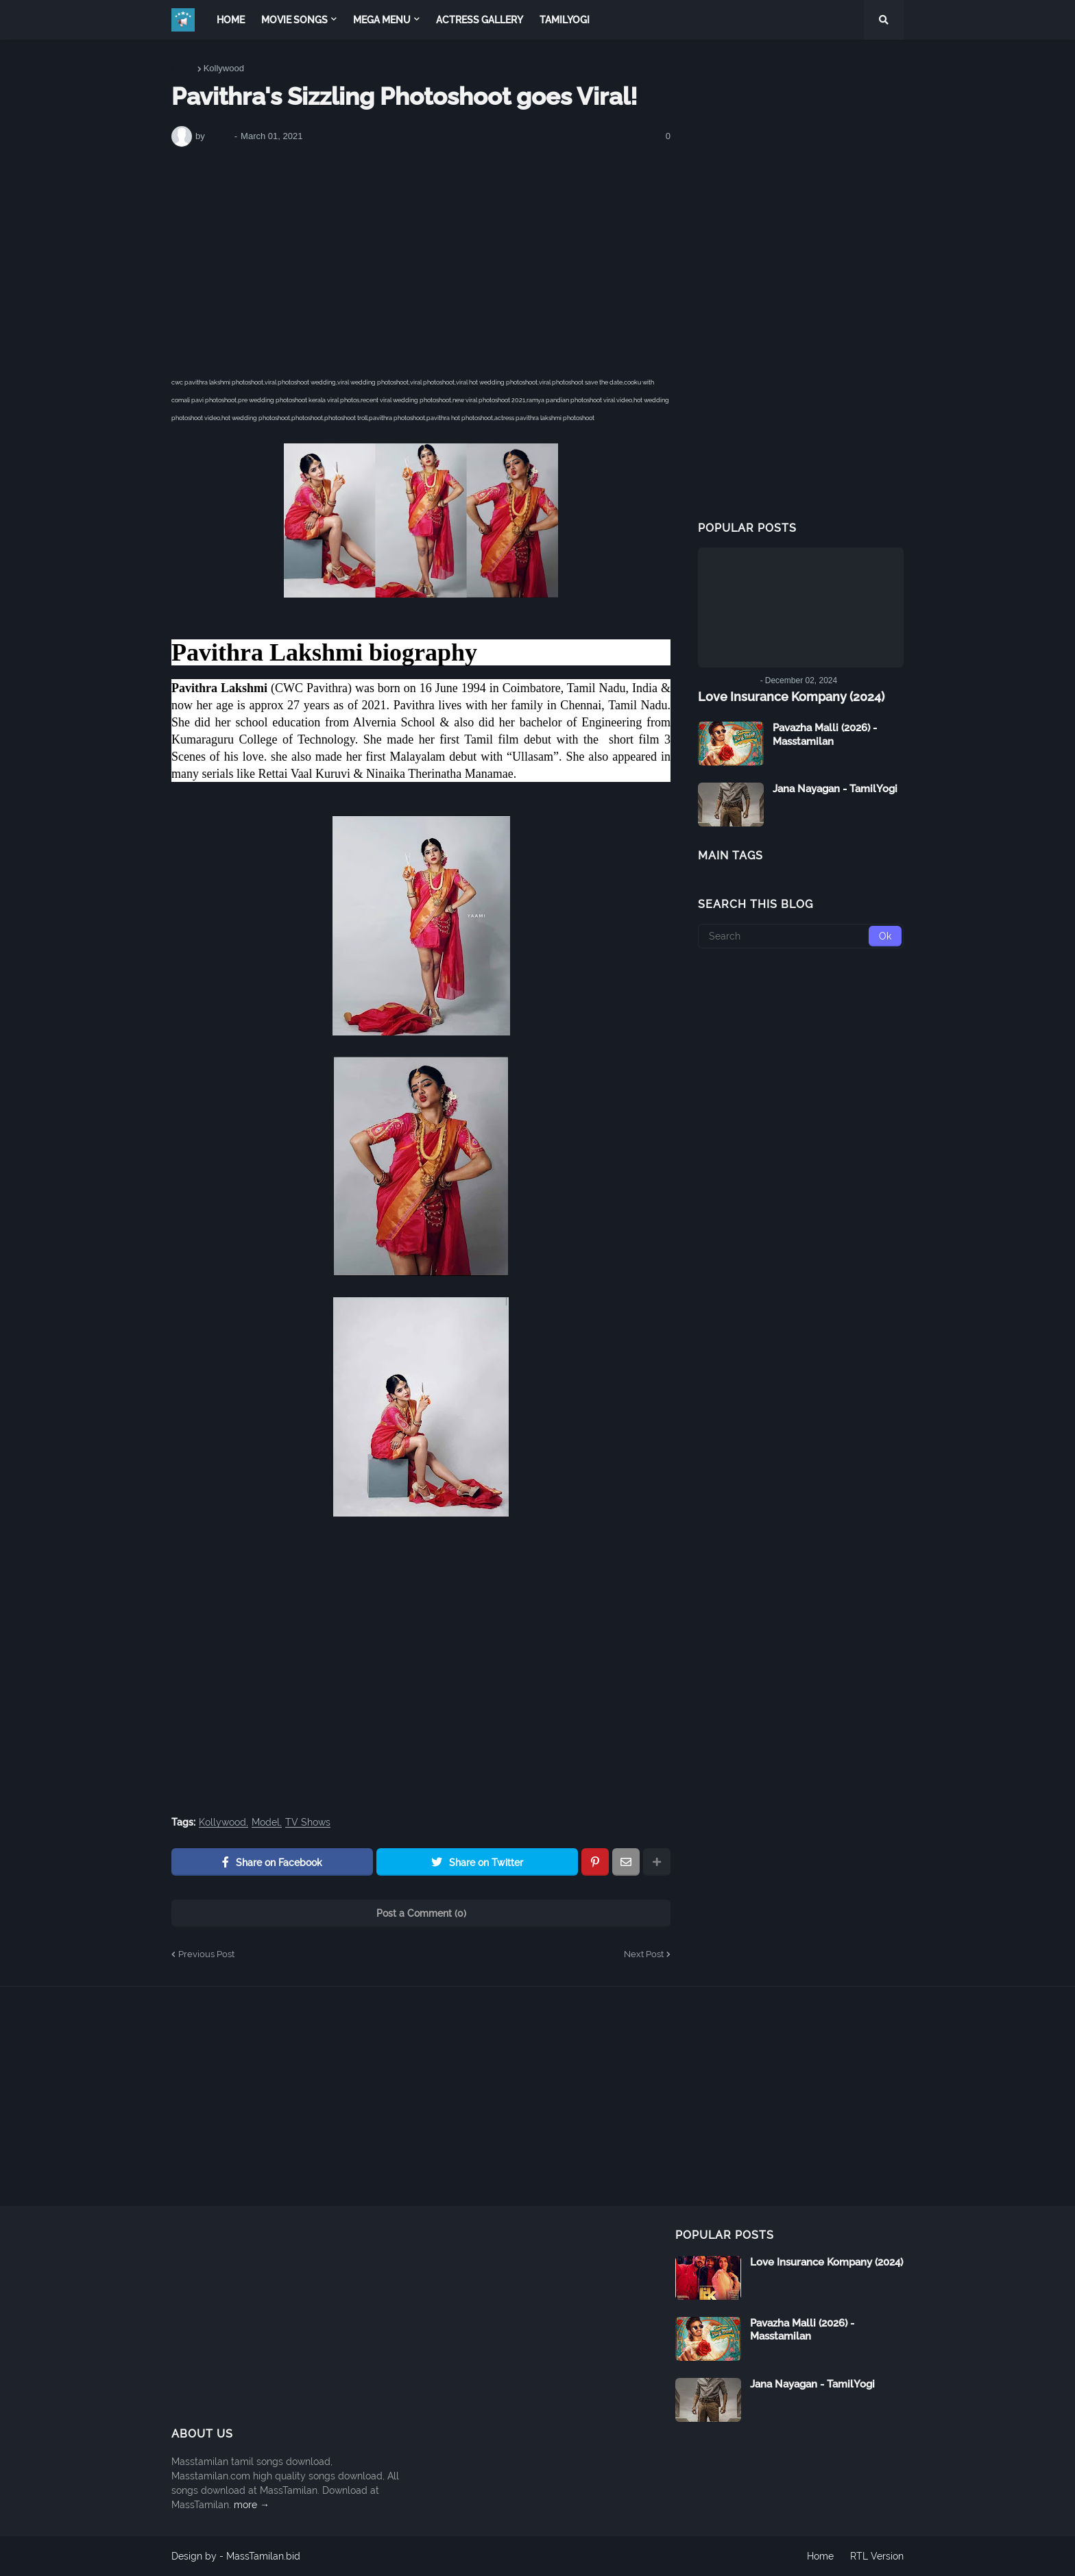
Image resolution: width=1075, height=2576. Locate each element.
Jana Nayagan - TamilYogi (835, 789)
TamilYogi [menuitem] (565, 19)
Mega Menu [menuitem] (382, 19)
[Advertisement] (421, 260)
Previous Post (206, 1954)
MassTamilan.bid (263, 2556)
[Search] (801, 936)
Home (183, 68)
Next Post (644, 1954)
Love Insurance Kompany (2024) (791, 696)
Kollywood (224, 68)
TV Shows (307, 1822)
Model (266, 1822)
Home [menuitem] (231, 19)
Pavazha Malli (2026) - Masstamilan (825, 735)
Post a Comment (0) (421, 1913)
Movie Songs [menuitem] (294, 19)
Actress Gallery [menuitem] (479, 19)
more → (251, 2504)
